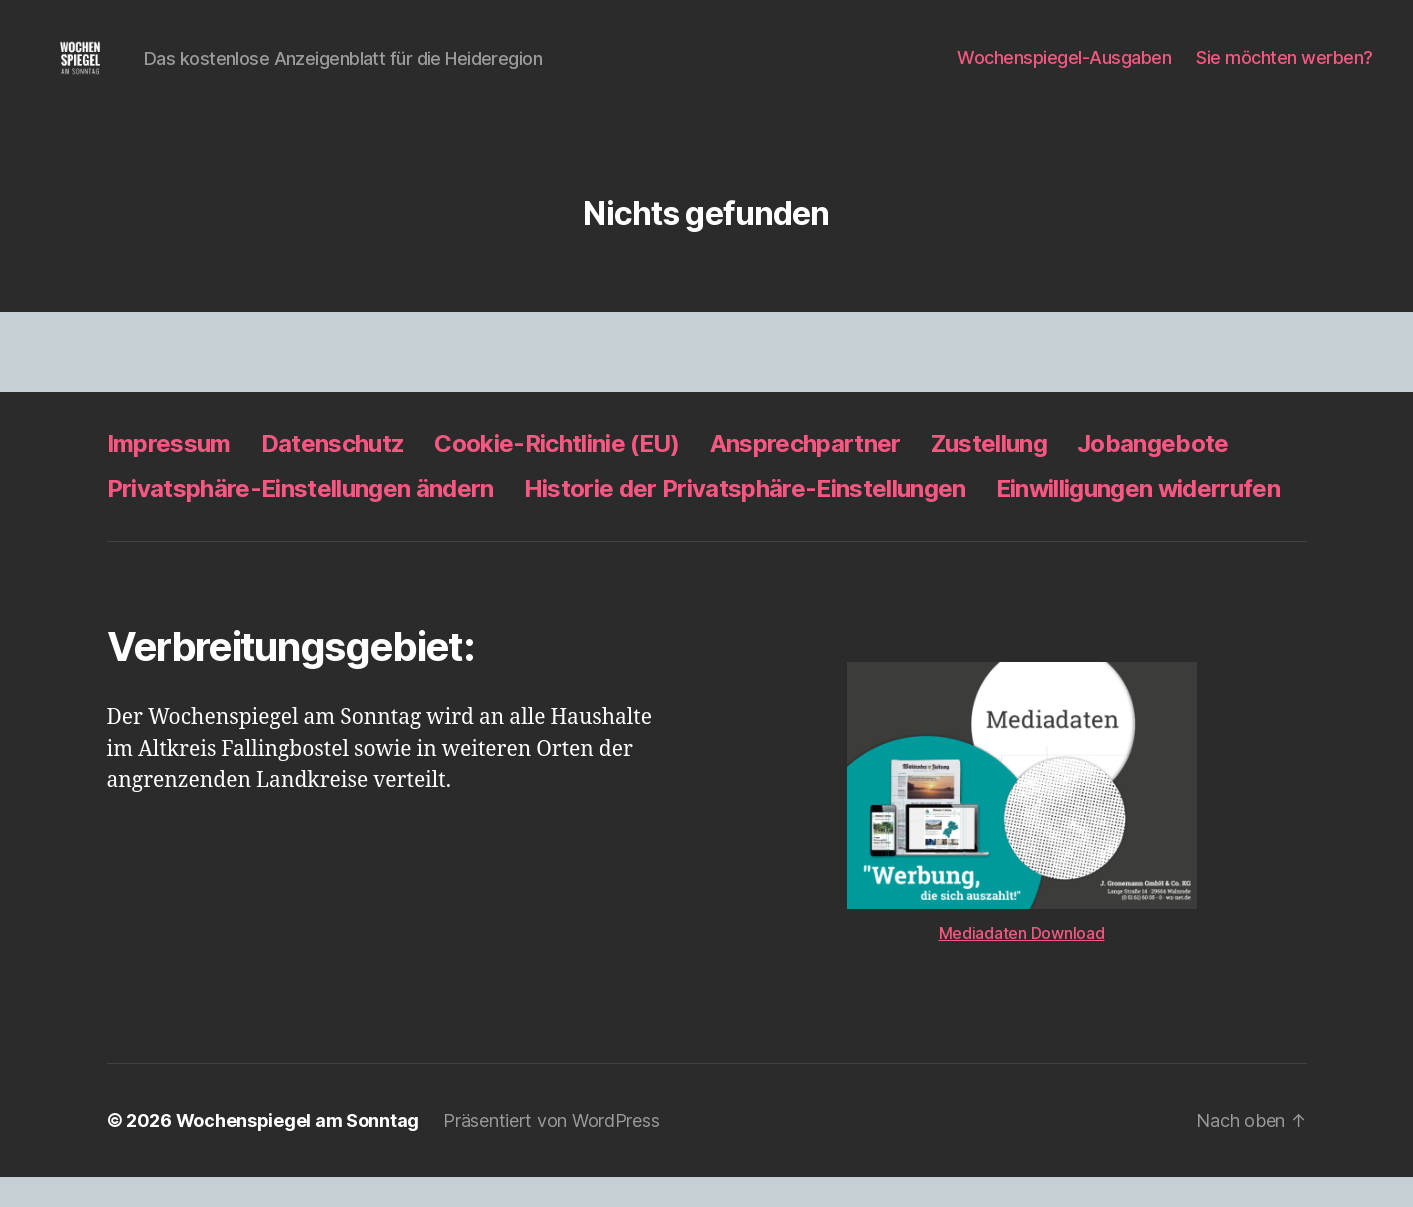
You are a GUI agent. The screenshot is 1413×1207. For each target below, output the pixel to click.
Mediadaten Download (1022, 963)
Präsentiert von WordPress (551, 1150)
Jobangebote (1153, 473)
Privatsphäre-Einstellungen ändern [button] (300, 518)
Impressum (169, 473)
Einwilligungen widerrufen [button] (1138, 518)
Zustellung (989, 473)
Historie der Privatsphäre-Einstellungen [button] (745, 518)
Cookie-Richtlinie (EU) (556, 473)
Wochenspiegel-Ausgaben (1064, 72)
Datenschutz (333, 473)
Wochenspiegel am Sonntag (298, 1150)
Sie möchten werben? (1284, 72)
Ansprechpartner (805, 473)
